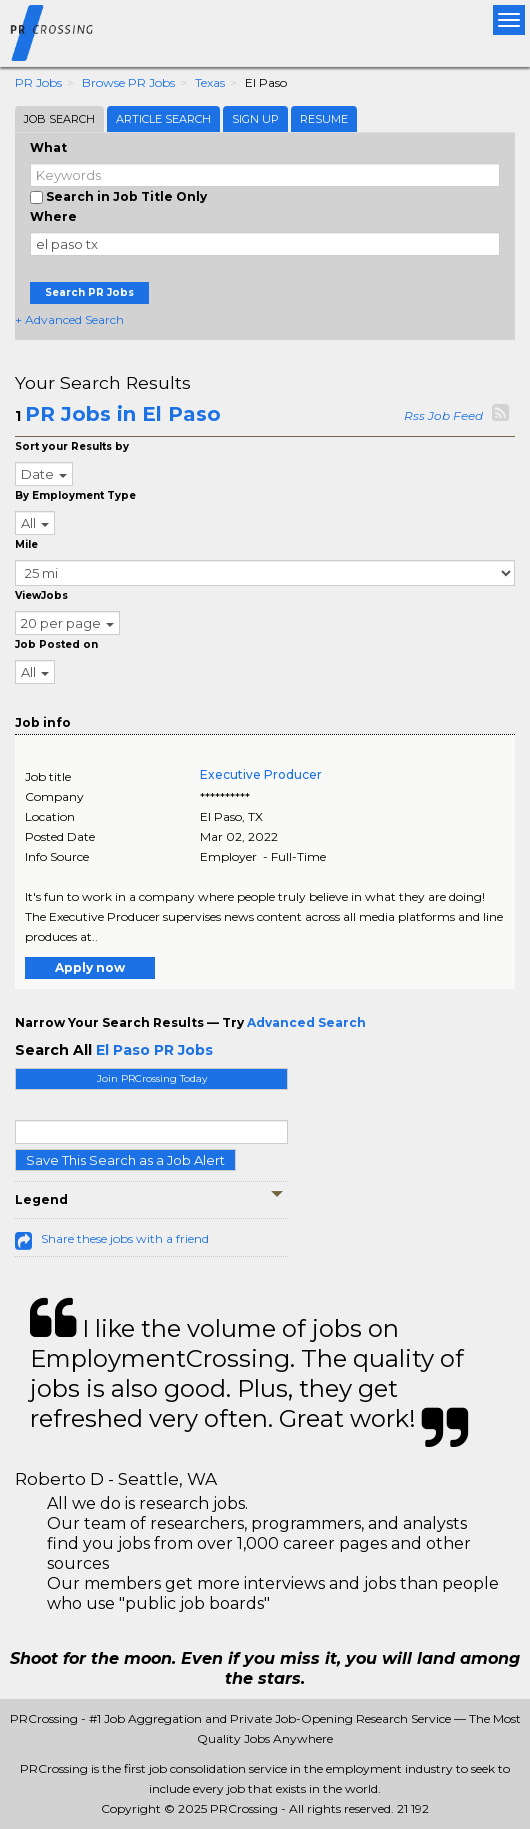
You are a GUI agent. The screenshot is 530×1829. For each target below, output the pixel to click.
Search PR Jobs (89, 292)
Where (53, 216)
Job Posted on (56, 644)
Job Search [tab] (59, 119)
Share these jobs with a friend (125, 1238)
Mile (26, 544)
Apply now (90, 967)
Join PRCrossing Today (152, 1078)
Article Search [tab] (163, 119)
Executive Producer (261, 774)
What (48, 147)
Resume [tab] (324, 119)
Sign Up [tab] (255, 119)
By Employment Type (75, 495)
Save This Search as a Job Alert (125, 1160)
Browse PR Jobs (128, 82)
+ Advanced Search (69, 319)
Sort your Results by (72, 446)
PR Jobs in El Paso (123, 414)
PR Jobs (38, 82)
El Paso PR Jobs (154, 1050)
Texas (210, 82)
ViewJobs (41, 595)
